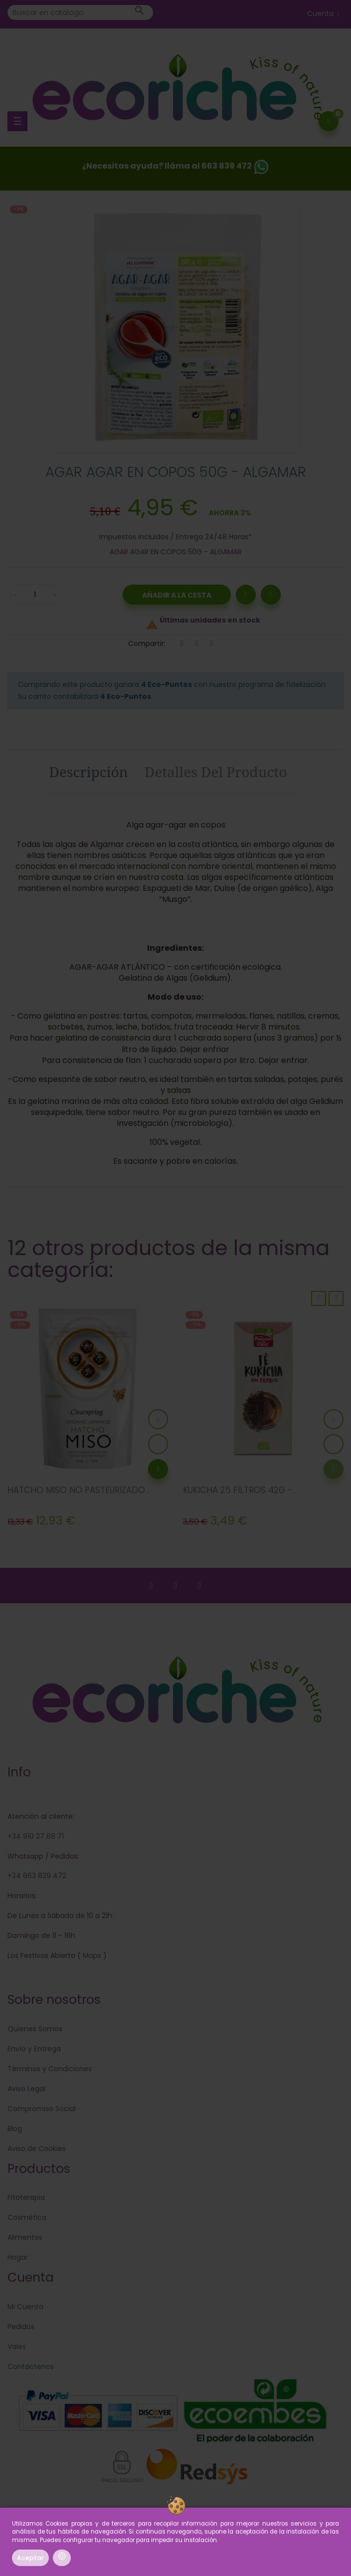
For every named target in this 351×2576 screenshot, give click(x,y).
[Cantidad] (35, 595)
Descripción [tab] (88, 771)
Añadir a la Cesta (176, 595)
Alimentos (24, 2237)
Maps (91, 1955)
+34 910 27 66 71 (35, 1836)
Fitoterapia (26, 2197)
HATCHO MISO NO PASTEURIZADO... (78, 1490)
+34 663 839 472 (36, 1876)
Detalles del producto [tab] (216, 771)
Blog (14, 2129)
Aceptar (30, 2558)
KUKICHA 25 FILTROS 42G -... (240, 1490)
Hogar (17, 2257)
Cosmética (26, 2217)
